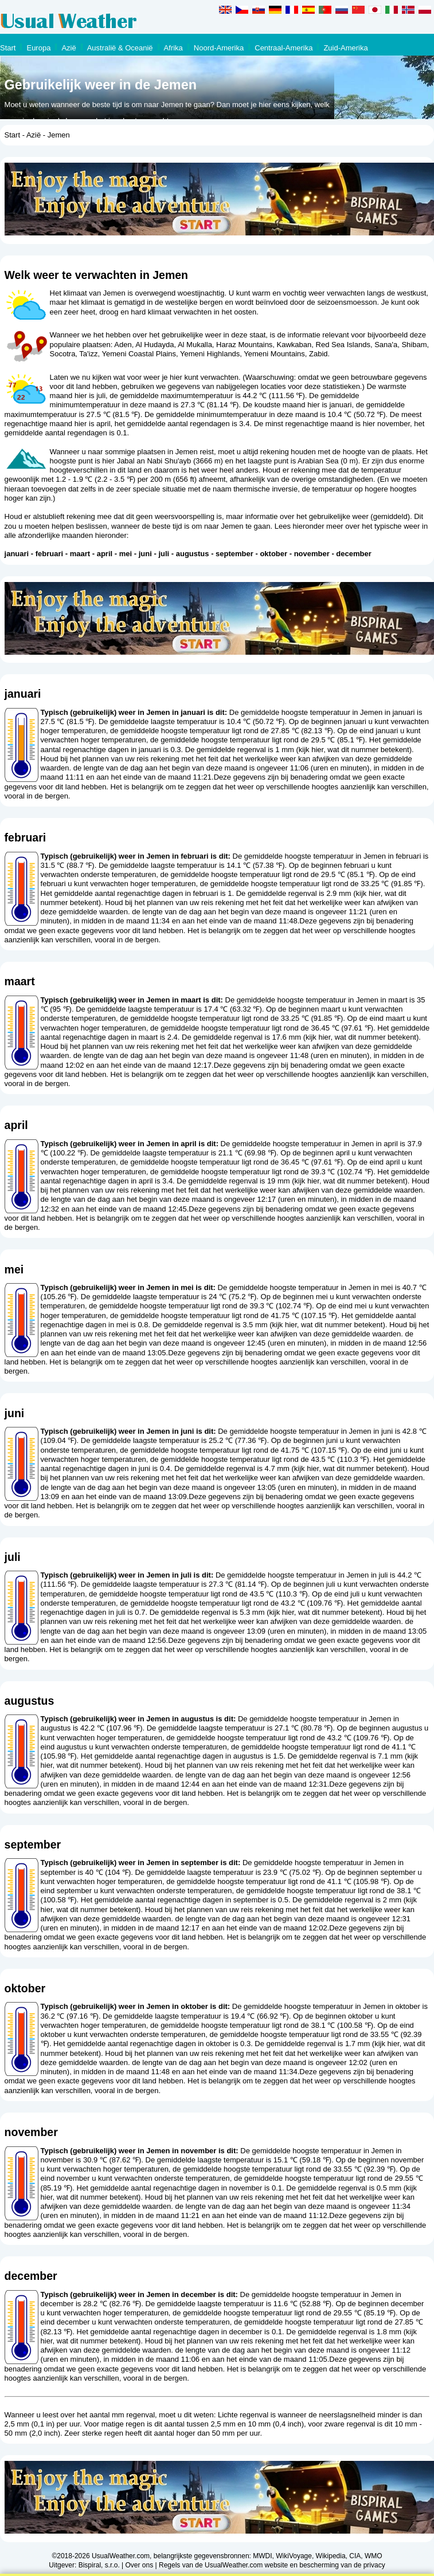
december (353, 553)
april (104, 553)
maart (80, 553)
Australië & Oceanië (120, 48)
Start (7, 48)
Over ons (140, 2565)
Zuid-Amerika (345, 48)
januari (17, 553)
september (234, 553)
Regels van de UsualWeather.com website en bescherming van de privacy (272, 2565)
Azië (68, 48)
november (312, 553)
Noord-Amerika (219, 48)
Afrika (173, 48)
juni (145, 553)
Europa (38, 48)
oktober (273, 553)
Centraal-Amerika (283, 48)
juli (163, 553)
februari (49, 553)
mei (125, 553)
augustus (192, 553)
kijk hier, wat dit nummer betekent (354, 749)
